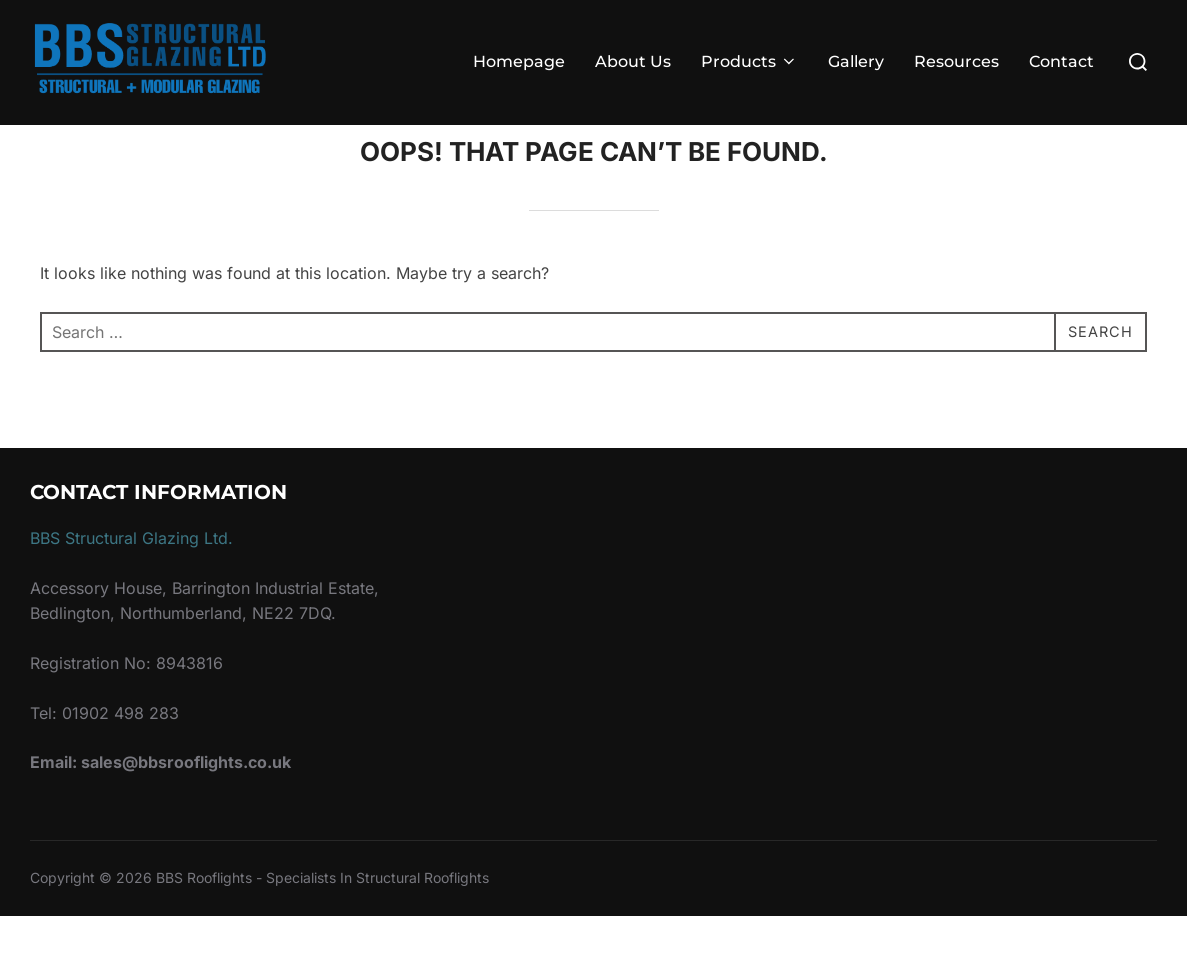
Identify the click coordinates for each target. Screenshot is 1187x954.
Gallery (856, 61)
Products (749, 61)
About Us (633, 61)
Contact (1061, 61)
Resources (956, 61)
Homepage (519, 61)
